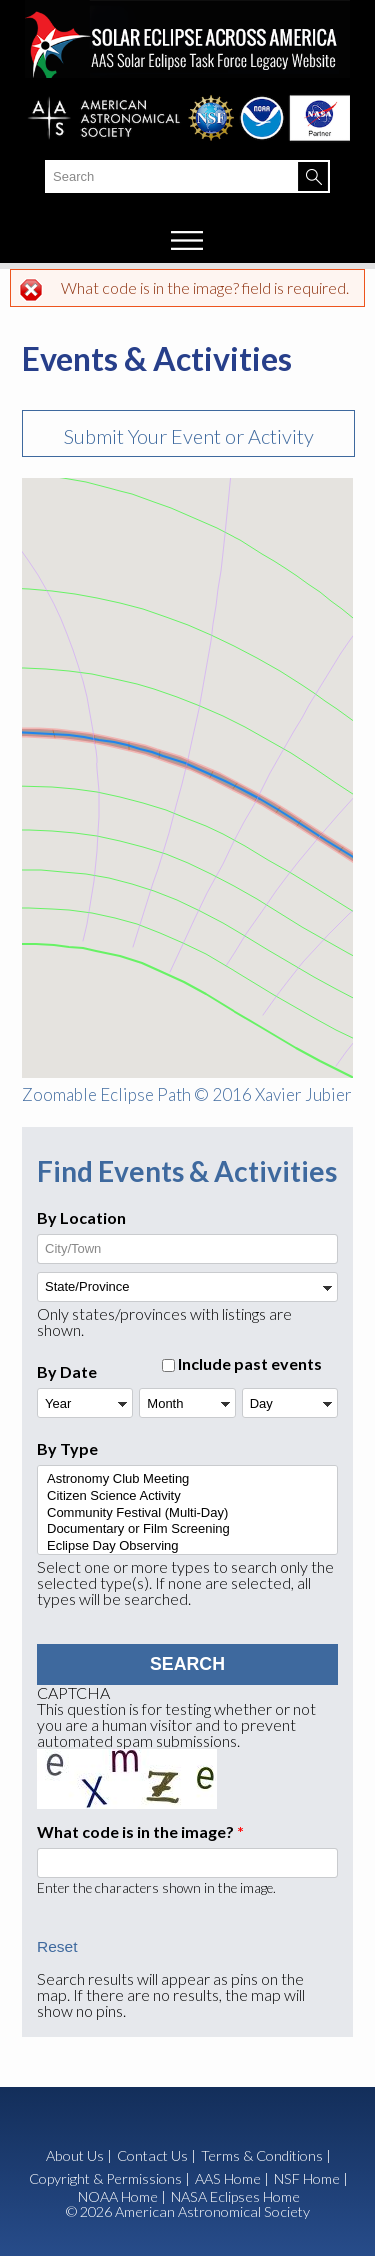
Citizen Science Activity (186, 1496)
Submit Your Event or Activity (189, 436)
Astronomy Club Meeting (186, 1479)
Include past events (250, 1363)
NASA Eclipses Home (235, 2197)
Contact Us (152, 2156)
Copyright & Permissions (105, 2178)
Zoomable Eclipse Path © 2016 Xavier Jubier (187, 1094)
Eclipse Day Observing (186, 1546)
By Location (81, 1218)
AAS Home (228, 2179)
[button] (247, 792)
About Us (75, 2156)
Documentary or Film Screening (186, 1529)
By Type (67, 1449)
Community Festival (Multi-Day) (186, 1513)
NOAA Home (118, 2197)
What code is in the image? (140, 1832)
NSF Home (307, 2179)
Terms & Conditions (262, 2155)
